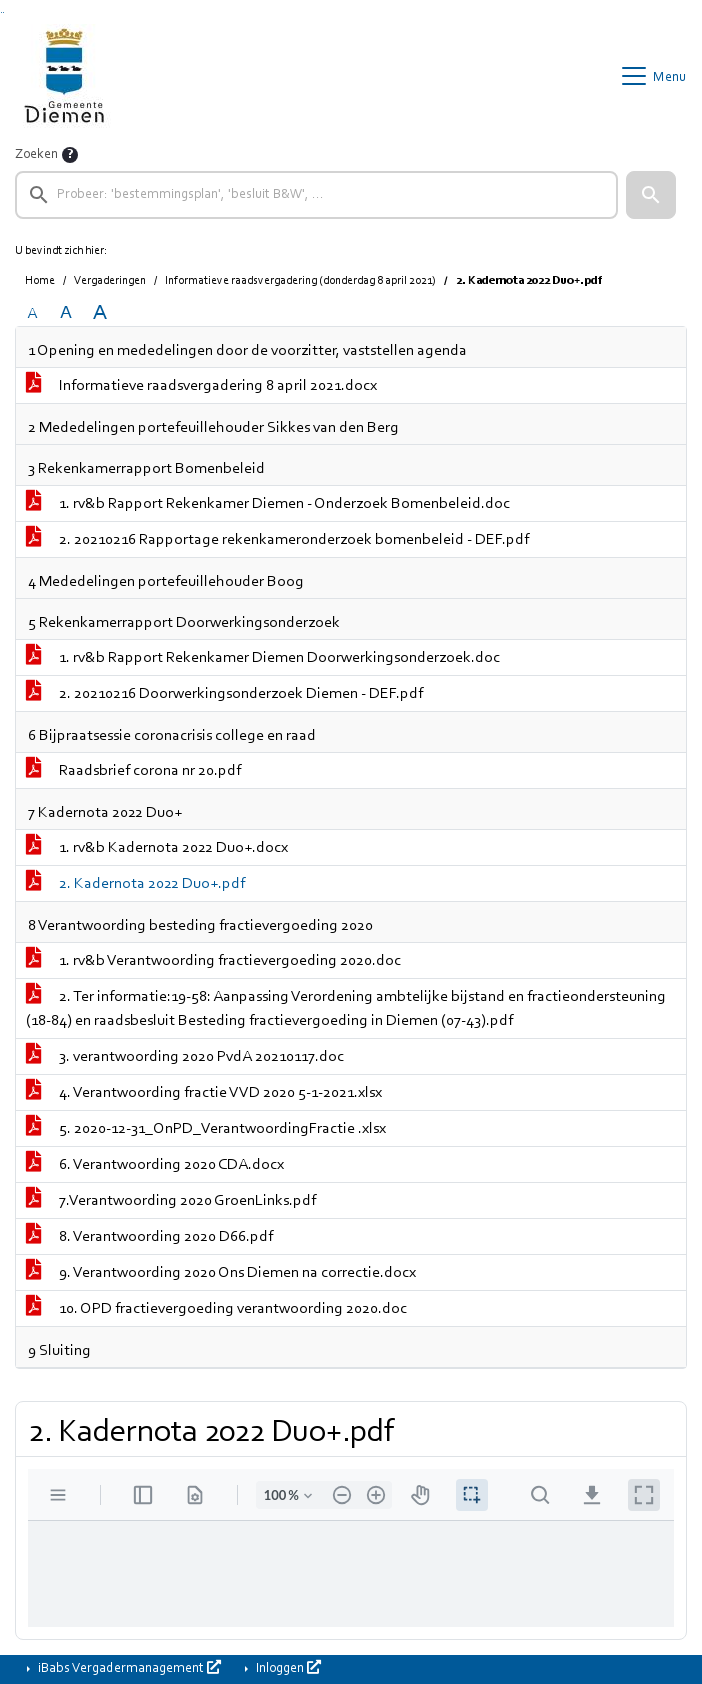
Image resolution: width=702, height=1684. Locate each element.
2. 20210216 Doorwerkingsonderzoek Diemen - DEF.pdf (224, 694)
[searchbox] (316, 195)
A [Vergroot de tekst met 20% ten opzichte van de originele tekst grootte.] (66, 313)
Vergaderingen (110, 281)
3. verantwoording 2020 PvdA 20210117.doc (185, 1057)
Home (40, 281)
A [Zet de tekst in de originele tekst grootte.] (32, 314)
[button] (651, 195)
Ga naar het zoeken (1, 12)
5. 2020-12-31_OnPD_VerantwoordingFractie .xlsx (206, 1129)
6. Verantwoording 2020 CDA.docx (155, 1165)
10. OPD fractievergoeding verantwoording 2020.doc (216, 1309)
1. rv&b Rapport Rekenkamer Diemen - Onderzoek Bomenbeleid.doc (268, 504)
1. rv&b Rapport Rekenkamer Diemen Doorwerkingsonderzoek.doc (263, 658)
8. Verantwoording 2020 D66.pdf (149, 1237)
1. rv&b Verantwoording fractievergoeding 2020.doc (213, 961)
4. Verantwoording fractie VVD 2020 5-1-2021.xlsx (204, 1093)
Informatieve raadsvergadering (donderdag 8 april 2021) (300, 281)
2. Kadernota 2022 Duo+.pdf (135, 884)
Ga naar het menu (3, 12)
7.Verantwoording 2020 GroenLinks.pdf (171, 1201)
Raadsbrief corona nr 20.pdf (133, 771)
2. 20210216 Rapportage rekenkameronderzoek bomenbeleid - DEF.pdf (277, 540)
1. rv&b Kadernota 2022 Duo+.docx (157, 848)
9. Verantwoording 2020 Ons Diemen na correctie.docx (221, 1273)
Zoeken (36, 155)
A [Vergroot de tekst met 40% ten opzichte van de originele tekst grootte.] (100, 313)
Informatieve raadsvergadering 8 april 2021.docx (201, 386)
